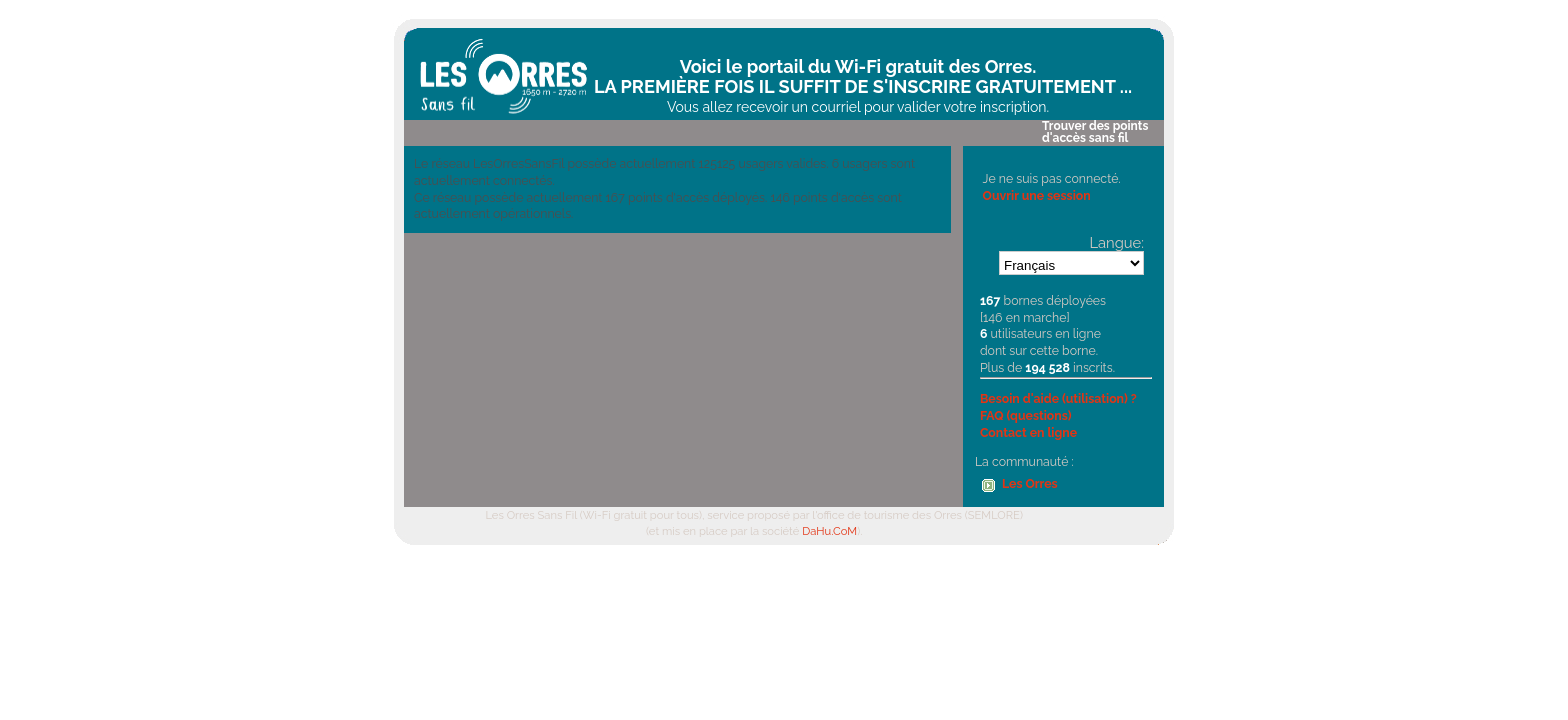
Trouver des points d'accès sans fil (1095, 132)
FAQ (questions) (1026, 415)
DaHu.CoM (829, 531)
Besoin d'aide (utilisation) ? (1058, 398)
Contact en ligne (1028, 432)
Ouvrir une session (1037, 195)
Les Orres (1030, 483)
